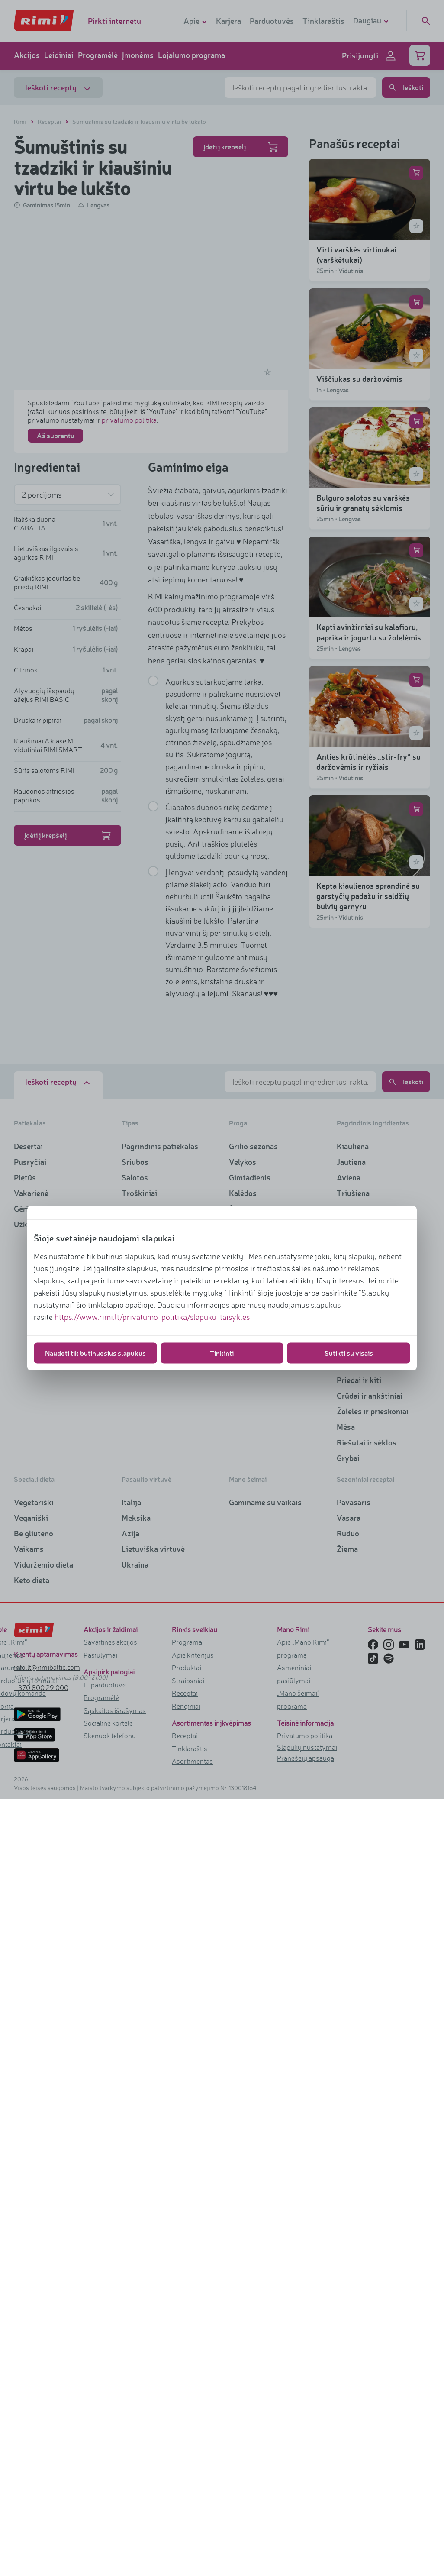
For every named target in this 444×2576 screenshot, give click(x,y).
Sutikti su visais (349, 1352)
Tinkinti (222, 1352)
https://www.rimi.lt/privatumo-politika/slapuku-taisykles (152, 1316)
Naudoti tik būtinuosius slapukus (95, 1352)
